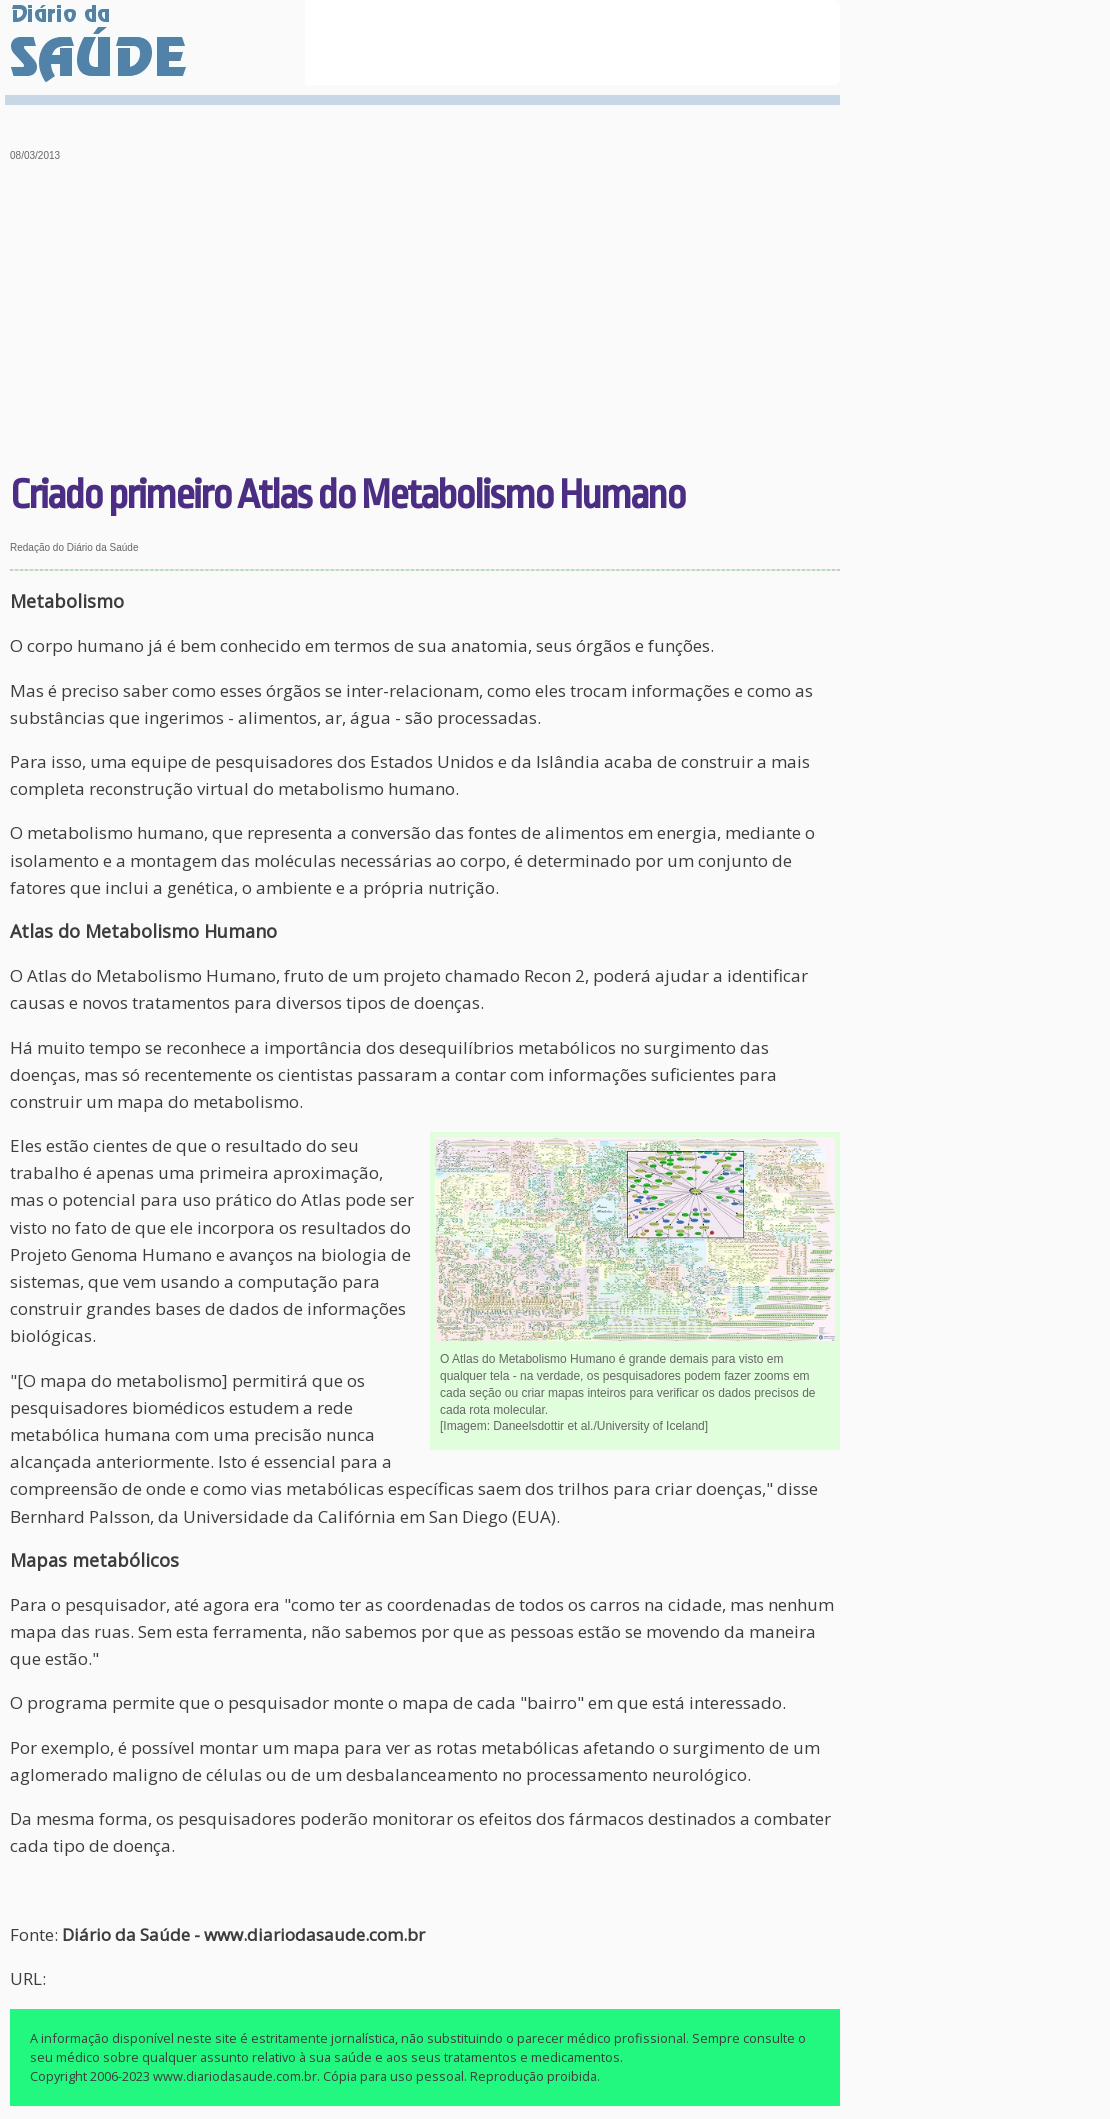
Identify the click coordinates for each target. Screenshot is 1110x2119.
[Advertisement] (425, 320)
